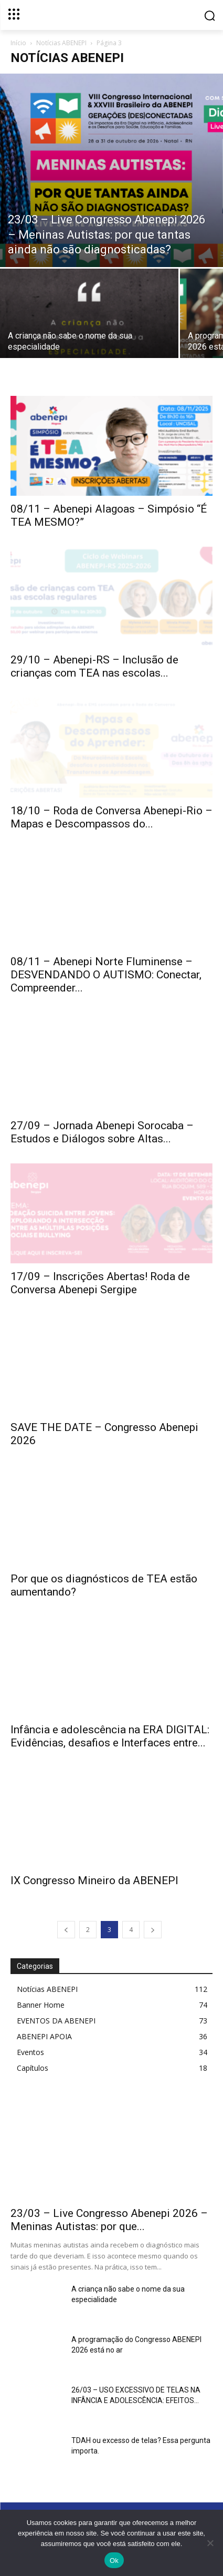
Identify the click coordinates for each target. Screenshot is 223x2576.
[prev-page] (66, 1929)
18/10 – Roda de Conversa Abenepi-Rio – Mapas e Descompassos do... (111, 817)
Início (18, 42)
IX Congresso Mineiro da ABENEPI (94, 1880)
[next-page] (153, 1929)
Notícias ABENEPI (61, 42)
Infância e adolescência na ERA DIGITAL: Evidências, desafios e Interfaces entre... (109, 1736)
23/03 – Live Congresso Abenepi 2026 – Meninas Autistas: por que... (109, 2220)
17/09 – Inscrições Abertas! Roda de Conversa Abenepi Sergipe (100, 1283)
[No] (210, 2543)
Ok (114, 2560)
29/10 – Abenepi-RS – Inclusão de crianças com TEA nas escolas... (94, 666)
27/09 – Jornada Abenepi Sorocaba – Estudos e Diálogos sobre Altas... (102, 1132)
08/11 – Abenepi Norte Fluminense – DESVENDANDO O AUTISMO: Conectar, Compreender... (105, 974)
